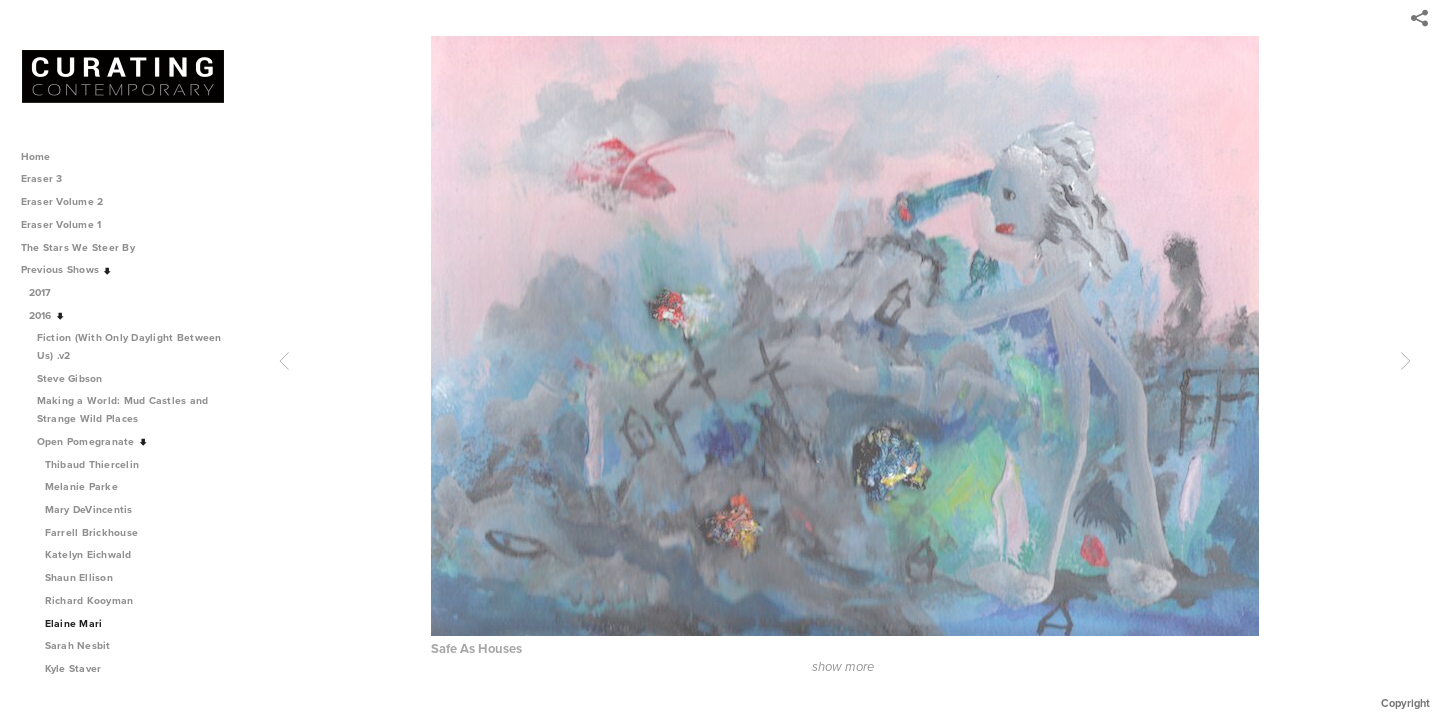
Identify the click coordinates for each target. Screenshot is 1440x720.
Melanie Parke (81, 486)
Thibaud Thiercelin (92, 464)
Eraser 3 (42, 178)
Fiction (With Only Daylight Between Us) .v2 (129, 346)
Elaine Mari (74, 623)
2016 (47, 315)
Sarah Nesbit (78, 645)
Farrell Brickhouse (92, 532)
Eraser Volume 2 (62, 201)
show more (843, 667)
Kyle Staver (73, 668)
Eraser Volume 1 (61, 224)
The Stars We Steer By (85, 247)
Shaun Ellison (79, 577)
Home (36, 156)
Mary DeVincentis (89, 509)
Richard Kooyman (89, 600)
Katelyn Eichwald (88, 554)
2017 (47, 292)
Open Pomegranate (93, 441)
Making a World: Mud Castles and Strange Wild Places (123, 409)
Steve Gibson (77, 378)
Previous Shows (67, 269)
